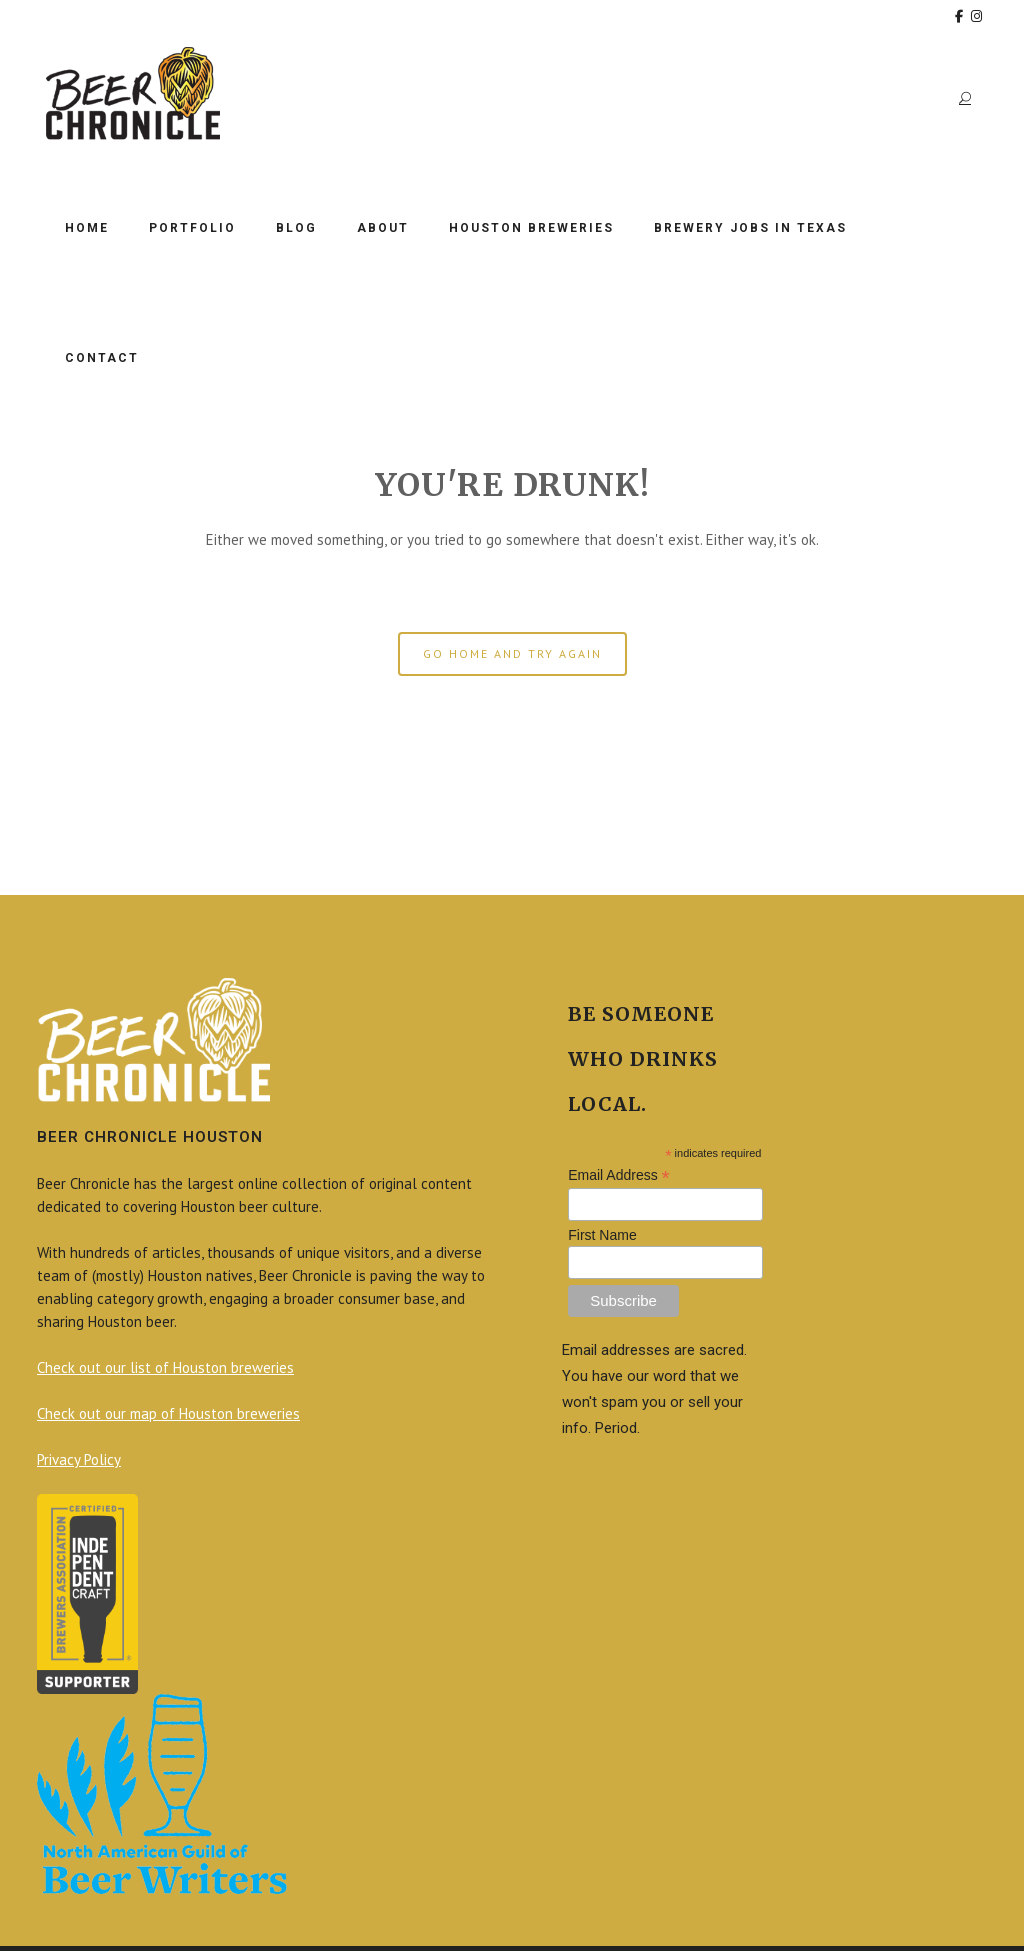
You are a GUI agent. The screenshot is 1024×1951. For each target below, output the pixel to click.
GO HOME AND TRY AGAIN (512, 653)
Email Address (619, 1175)
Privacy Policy (79, 1459)
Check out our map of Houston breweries (168, 1413)
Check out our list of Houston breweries (165, 1367)
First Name (602, 1235)
